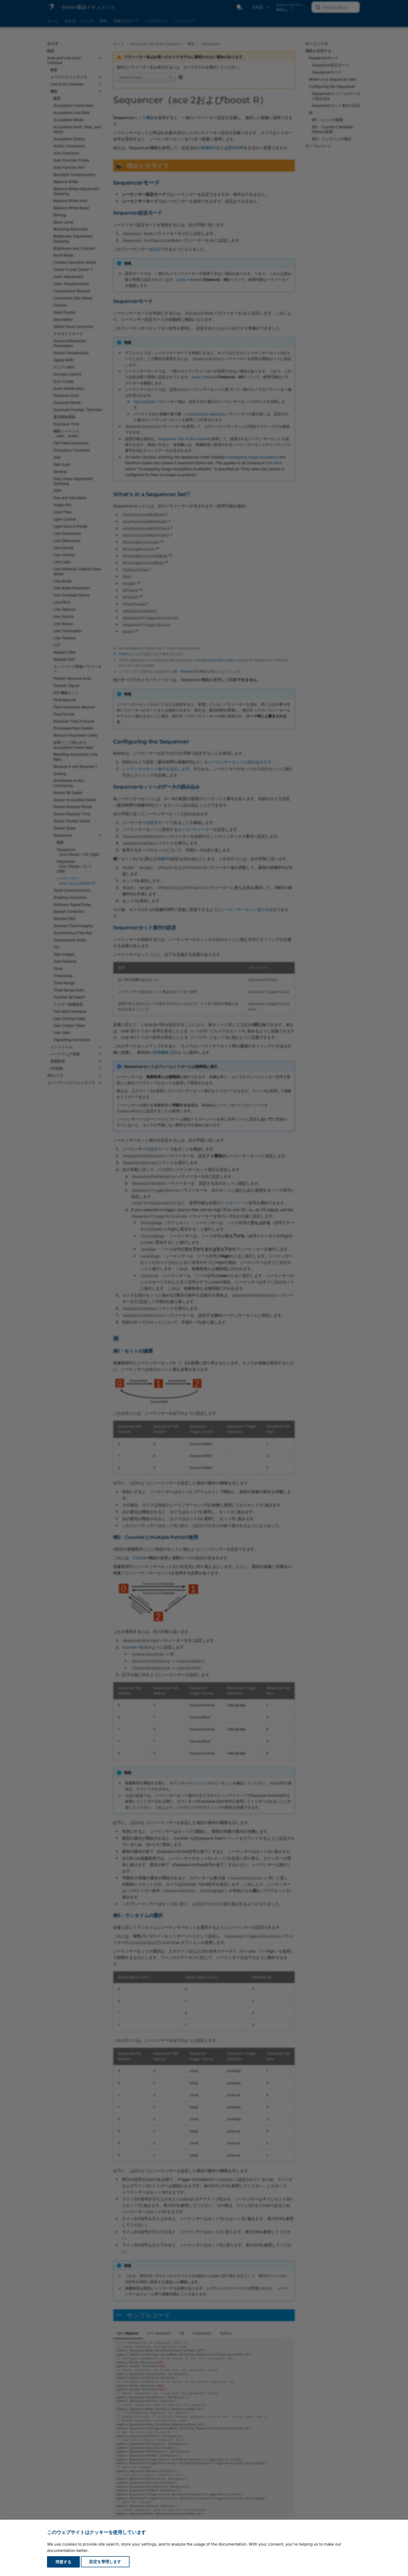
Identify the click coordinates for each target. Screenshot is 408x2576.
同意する (63, 2561)
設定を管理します (105, 2561)
